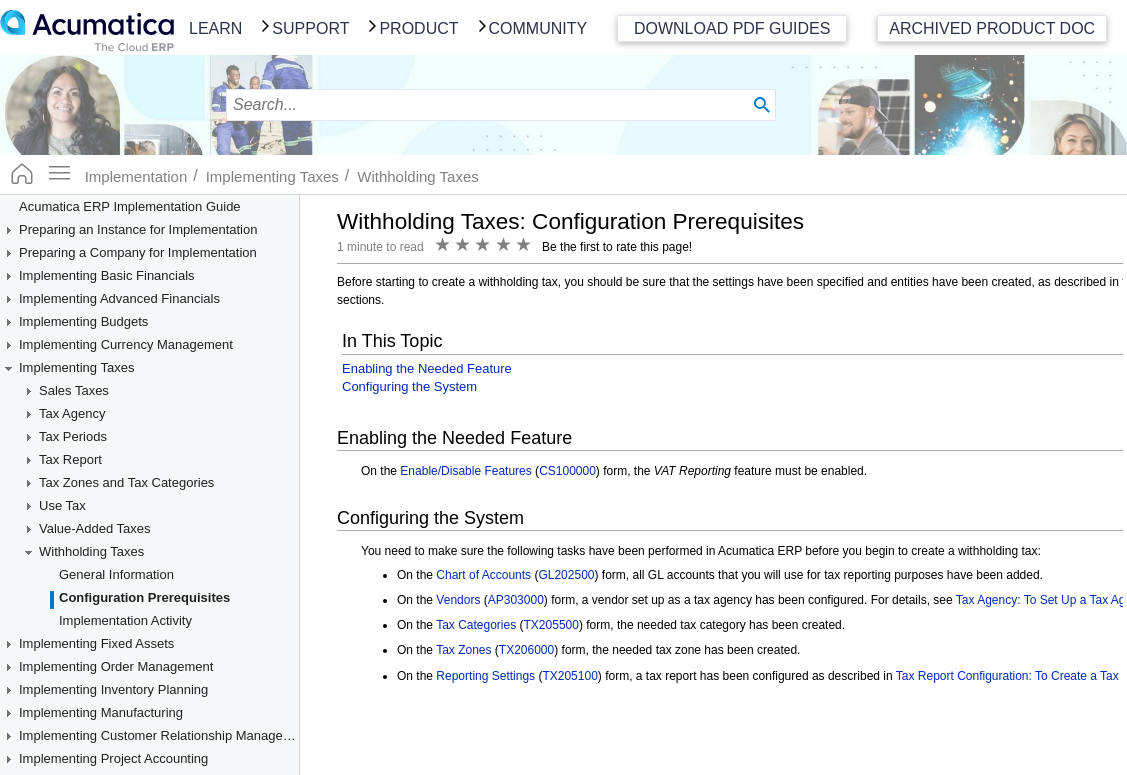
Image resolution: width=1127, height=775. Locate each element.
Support (310, 28)
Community (538, 28)
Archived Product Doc (992, 28)
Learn (215, 28)
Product (418, 28)
